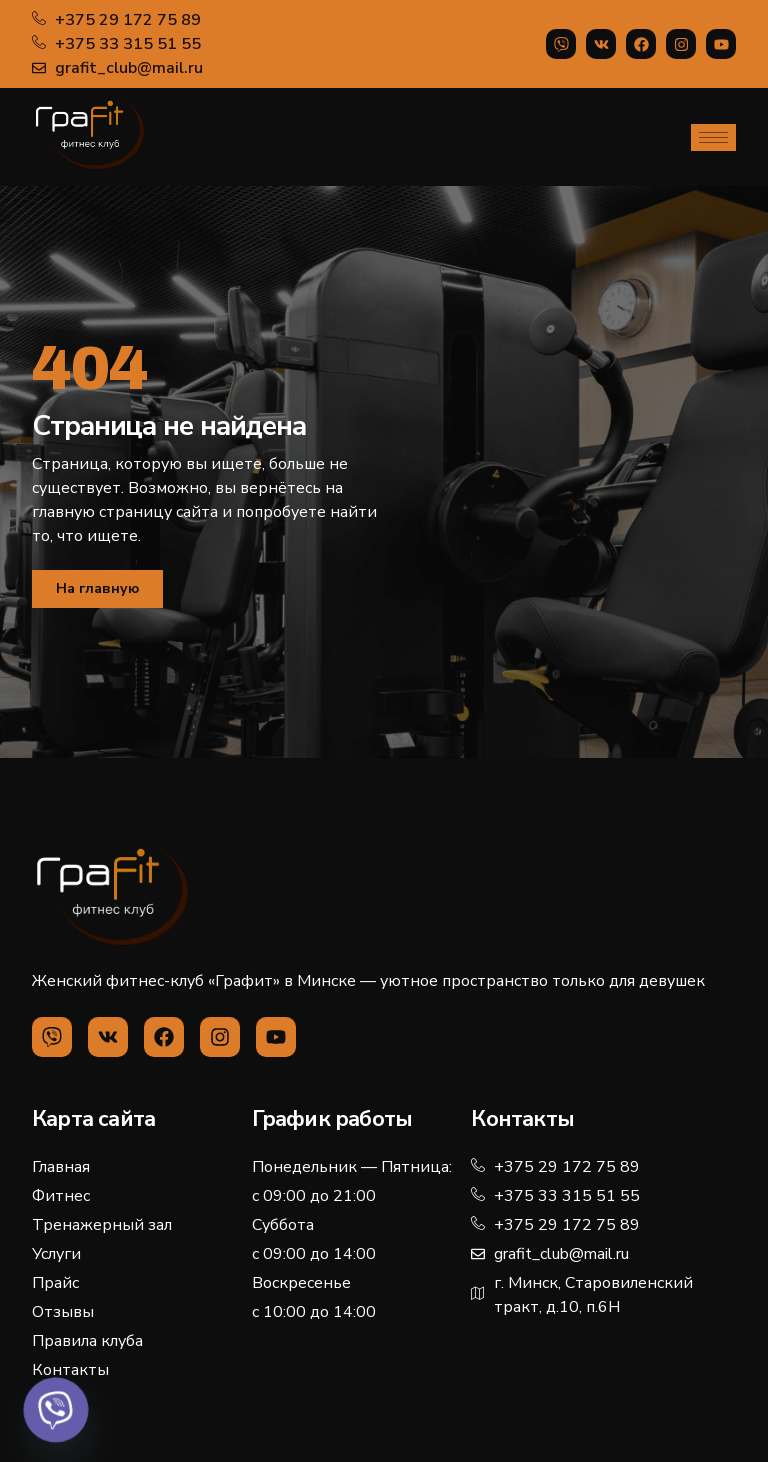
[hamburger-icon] (713, 137)
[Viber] (56, 1410)
